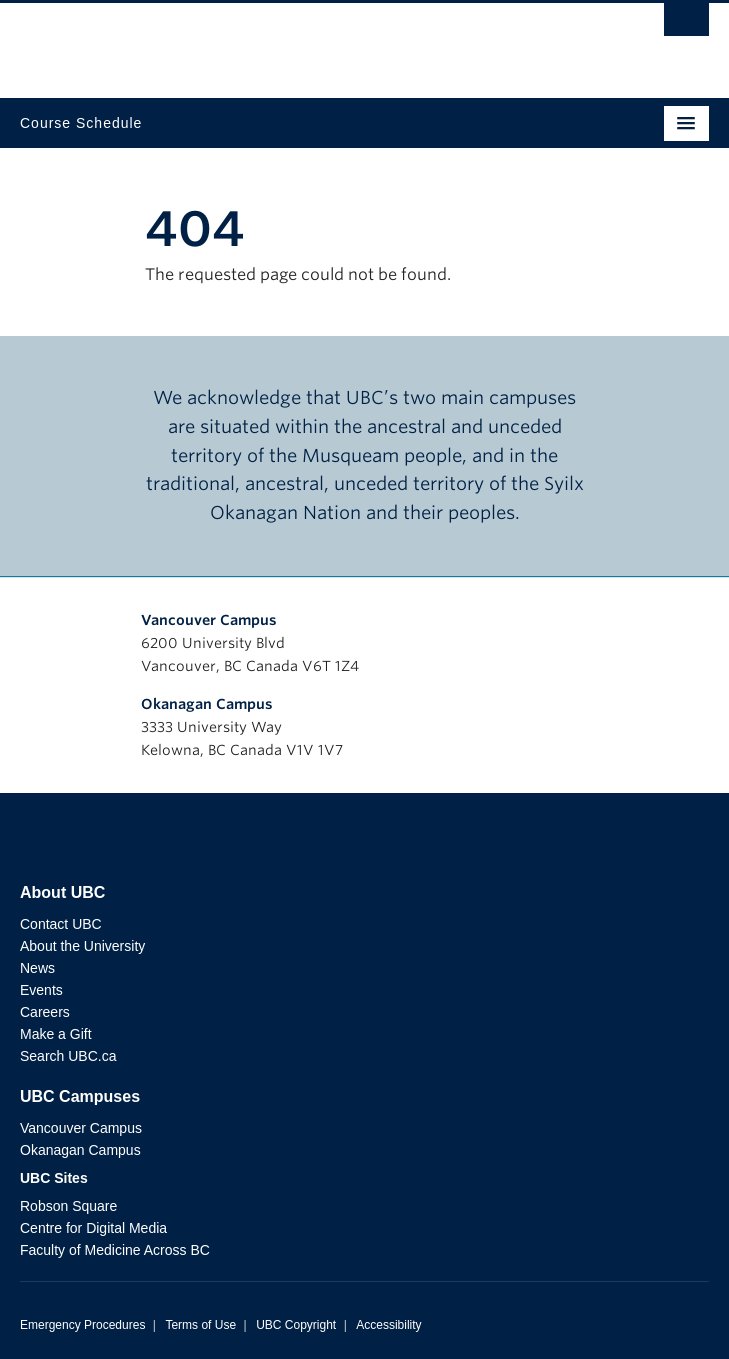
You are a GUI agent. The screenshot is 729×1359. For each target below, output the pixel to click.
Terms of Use (200, 1325)
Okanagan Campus (207, 704)
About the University (82, 946)
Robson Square (68, 1206)
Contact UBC (61, 924)
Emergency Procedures (82, 1325)
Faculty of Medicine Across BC (115, 1250)
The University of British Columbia (261, 41)
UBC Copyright (296, 1325)
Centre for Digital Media (93, 1228)
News (37, 968)
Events (41, 990)
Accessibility (388, 1325)
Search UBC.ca (68, 1056)
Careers (45, 1012)
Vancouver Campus (209, 620)
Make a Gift (56, 1034)
